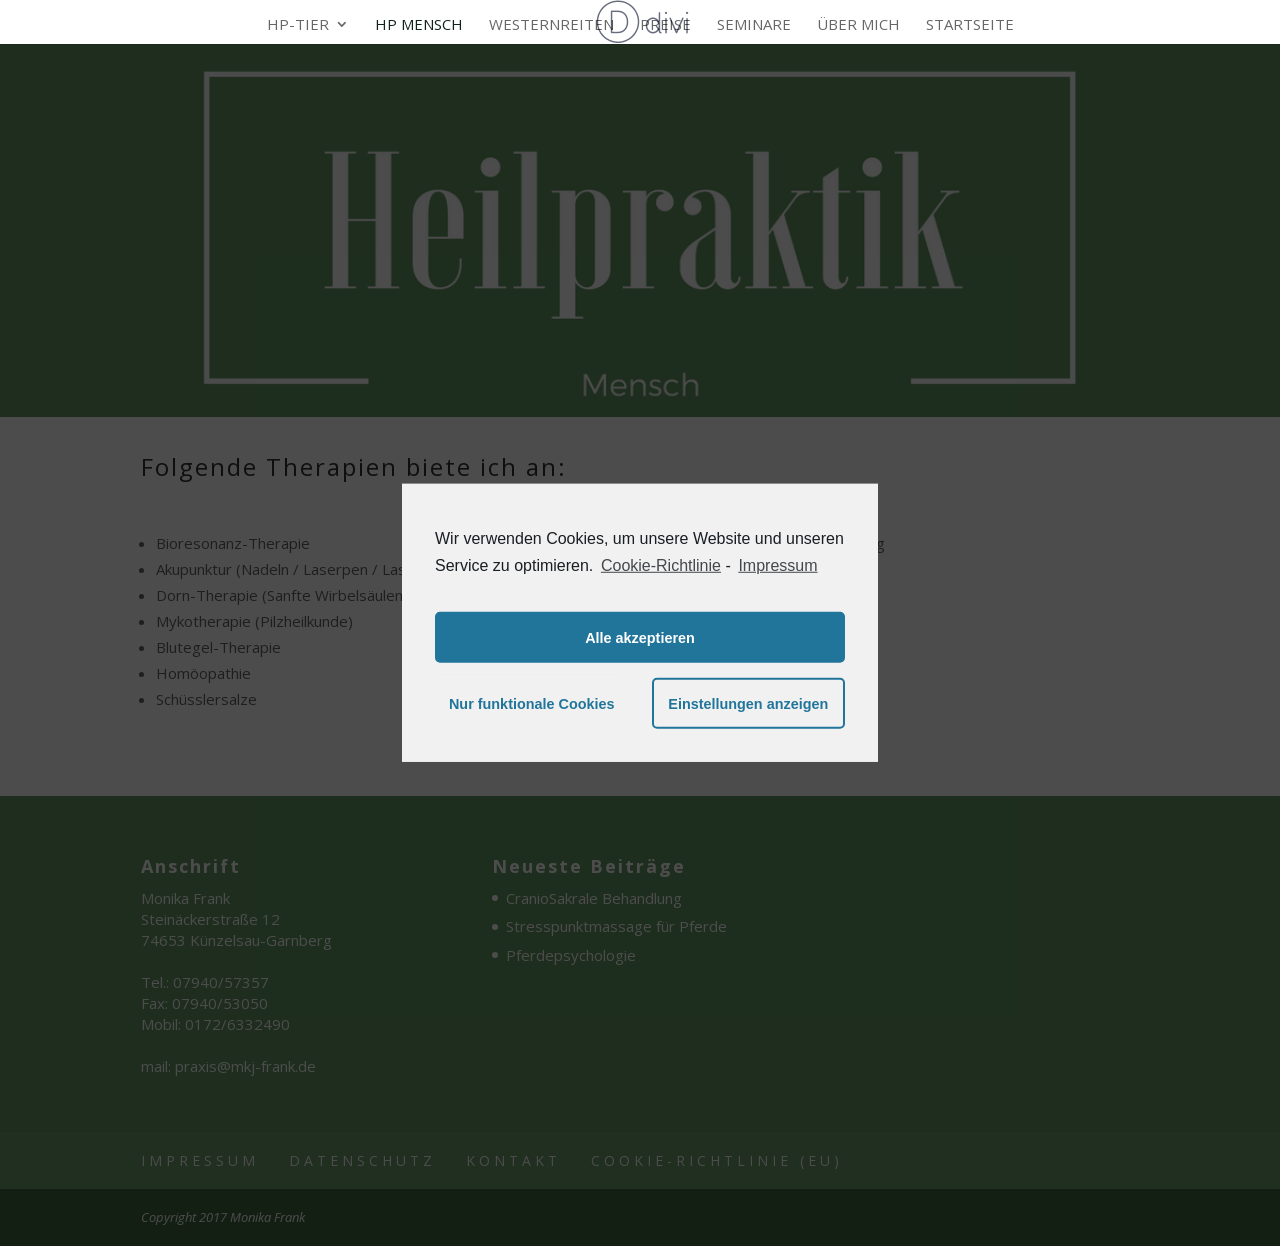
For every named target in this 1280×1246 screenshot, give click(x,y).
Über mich (858, 25)
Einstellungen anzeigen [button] (748, 704)
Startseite (970, 25)
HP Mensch (419, 25)
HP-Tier (298, 25)
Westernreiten (551, 25)
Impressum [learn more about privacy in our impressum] (777, 565)
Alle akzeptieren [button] (640, 638)
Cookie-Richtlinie (661, 565)
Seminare (754, 25)
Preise (665, 25)
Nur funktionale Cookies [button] (532, 704)
